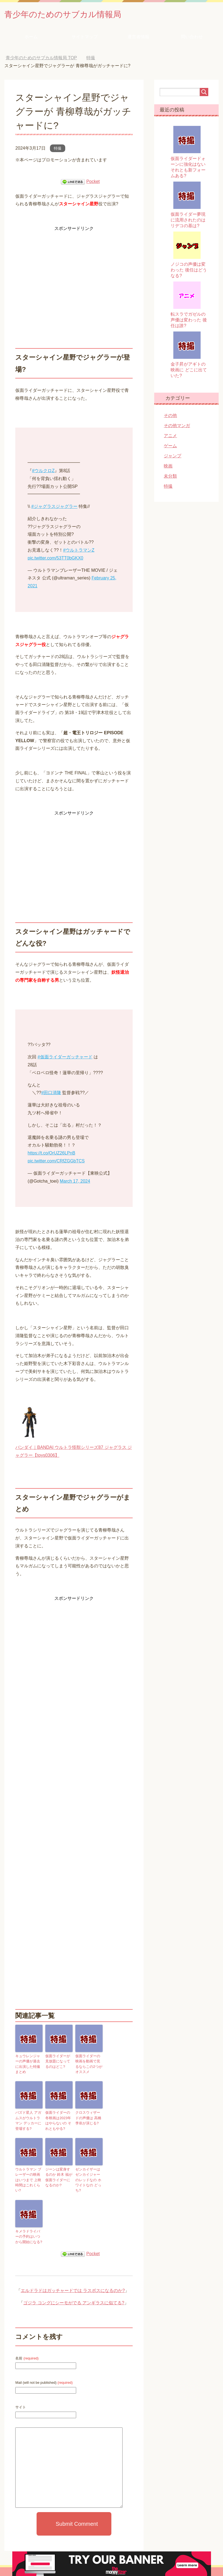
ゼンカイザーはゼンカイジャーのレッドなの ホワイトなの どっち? (88, 2175)
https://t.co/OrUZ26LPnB (51, 1154)
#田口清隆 (51, 1094)
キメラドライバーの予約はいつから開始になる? (28, 2227)
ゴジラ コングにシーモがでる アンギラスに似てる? (73, 2293)
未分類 (170, 477)
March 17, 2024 (75, 1182)
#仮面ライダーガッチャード (65, 1058)
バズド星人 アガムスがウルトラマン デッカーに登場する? (28, 2119)
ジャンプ (172, 457)
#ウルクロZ (43, 472)
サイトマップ (85, 38)
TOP (41, 59)
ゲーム (170, 447)
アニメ (170, 437)
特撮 (57, 149)
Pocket (93, 182)
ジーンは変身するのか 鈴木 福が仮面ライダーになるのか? (58, 2175)
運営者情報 (138, 38)
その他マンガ (177, 427)
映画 (168, 467)
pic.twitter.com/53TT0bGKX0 (55, 559)
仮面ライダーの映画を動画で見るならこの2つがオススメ (88, 2064)
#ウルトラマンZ (78, 551)
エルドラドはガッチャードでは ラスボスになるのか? (73, 2281)
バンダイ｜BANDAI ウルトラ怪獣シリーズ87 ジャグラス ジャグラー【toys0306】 (73, 1449)
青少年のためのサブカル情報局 (74, 14)
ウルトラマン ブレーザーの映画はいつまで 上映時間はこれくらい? (28, 2175)
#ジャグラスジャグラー (54, 507)
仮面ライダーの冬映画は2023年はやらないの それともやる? (58, 2119)
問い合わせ (192, 38)
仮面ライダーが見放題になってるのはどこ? (58, 2062)
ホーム (31, 38)
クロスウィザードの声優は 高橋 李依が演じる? (88, 2117)
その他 (170, 416)
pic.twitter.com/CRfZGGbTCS (56, 1162)
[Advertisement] (74, 272)
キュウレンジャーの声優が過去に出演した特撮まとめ (28, 2062)
